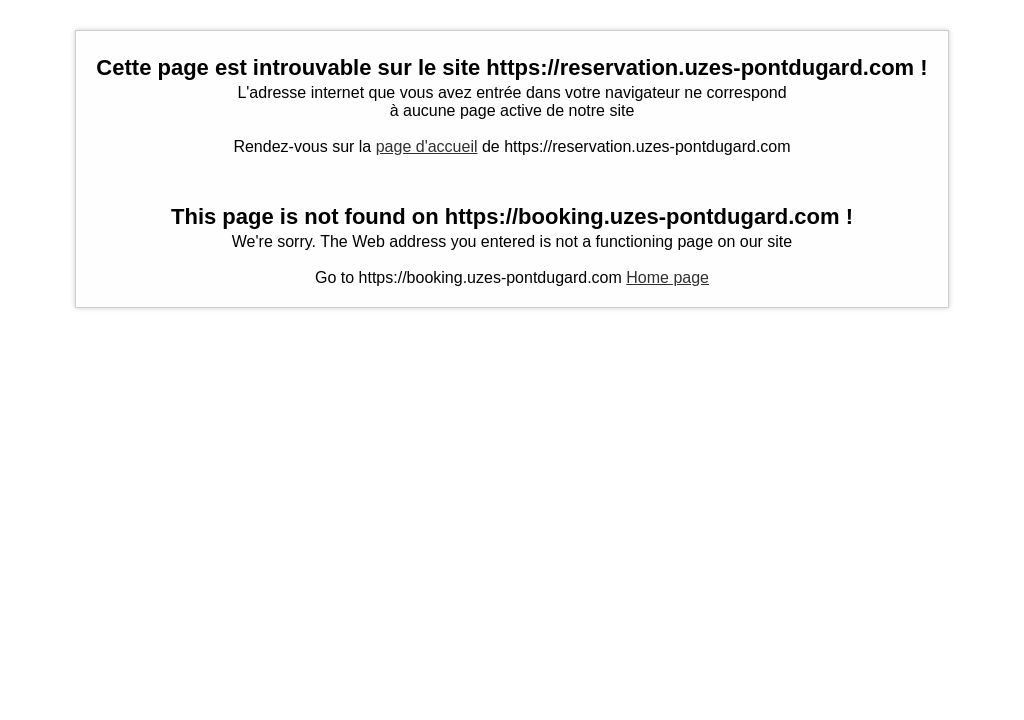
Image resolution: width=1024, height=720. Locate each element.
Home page (667, 277)
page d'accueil (427, 146)
